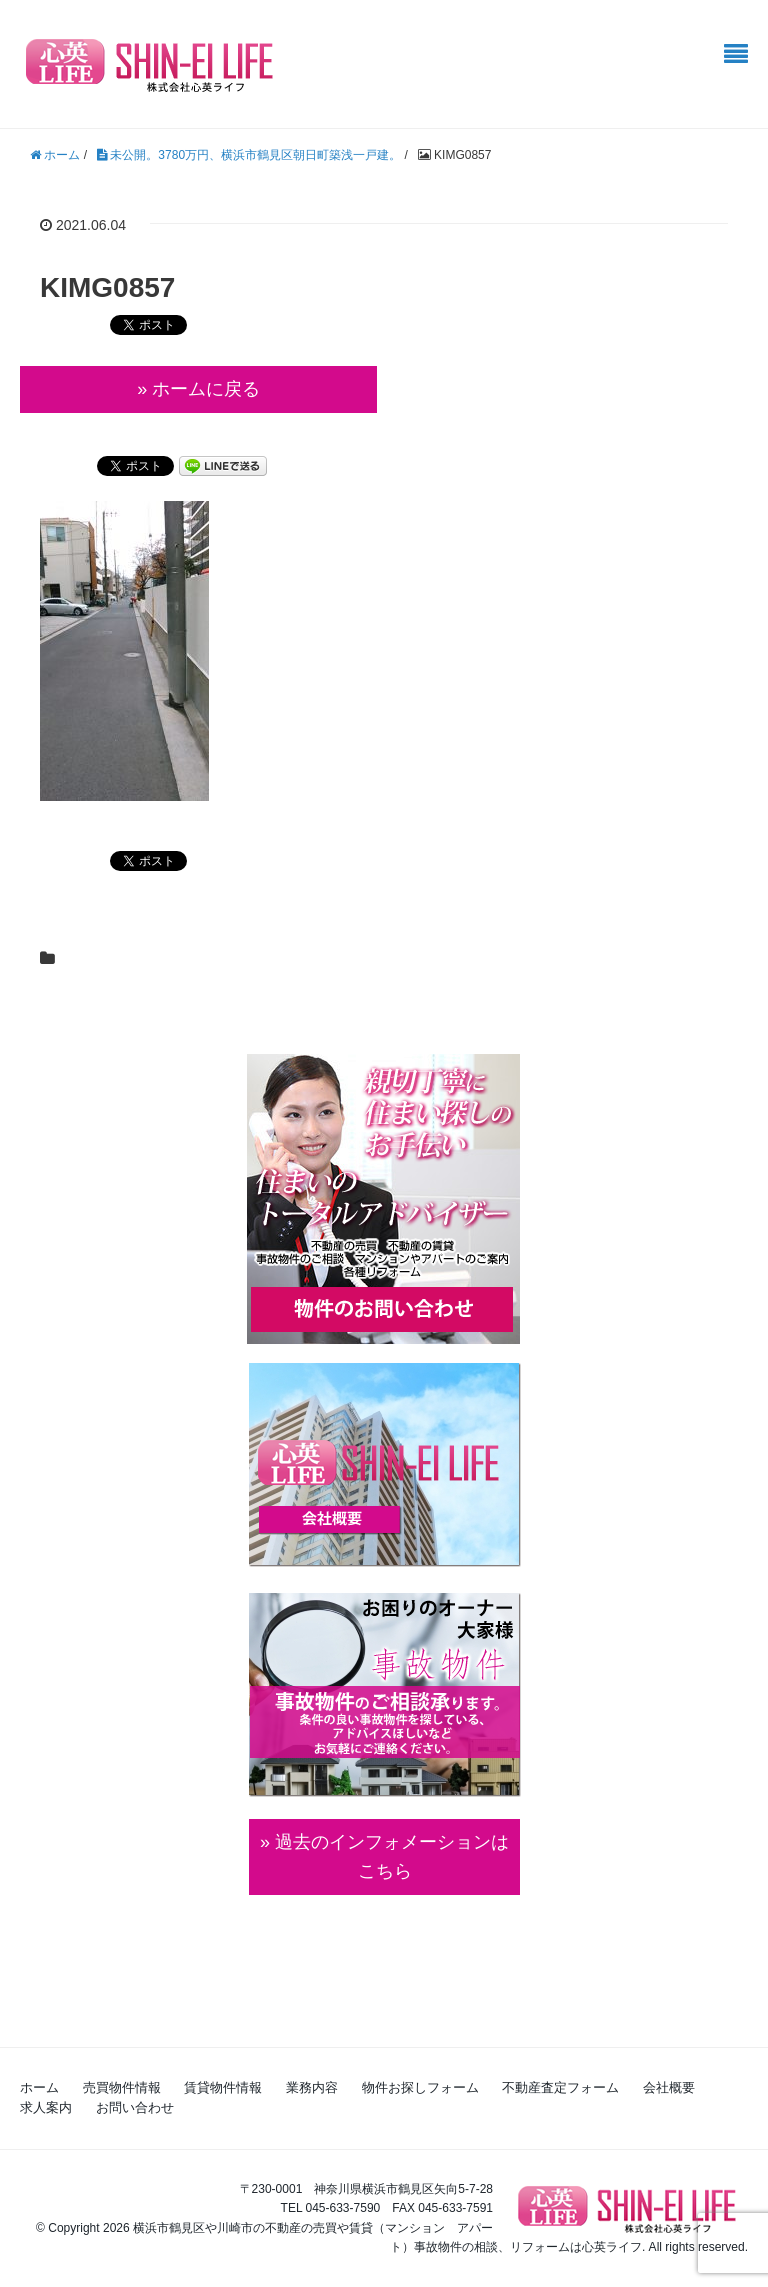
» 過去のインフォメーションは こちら (384, 1856)
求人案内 (46, 2107)
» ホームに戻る (198, 389)
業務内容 (312, 2087)
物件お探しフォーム (420, 2087)
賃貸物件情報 (223, 2087)
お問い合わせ (135, 2107)
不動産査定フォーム (560, 2087)
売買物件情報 (122, 2087)
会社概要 (669, 2087)
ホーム (39, 2087)
